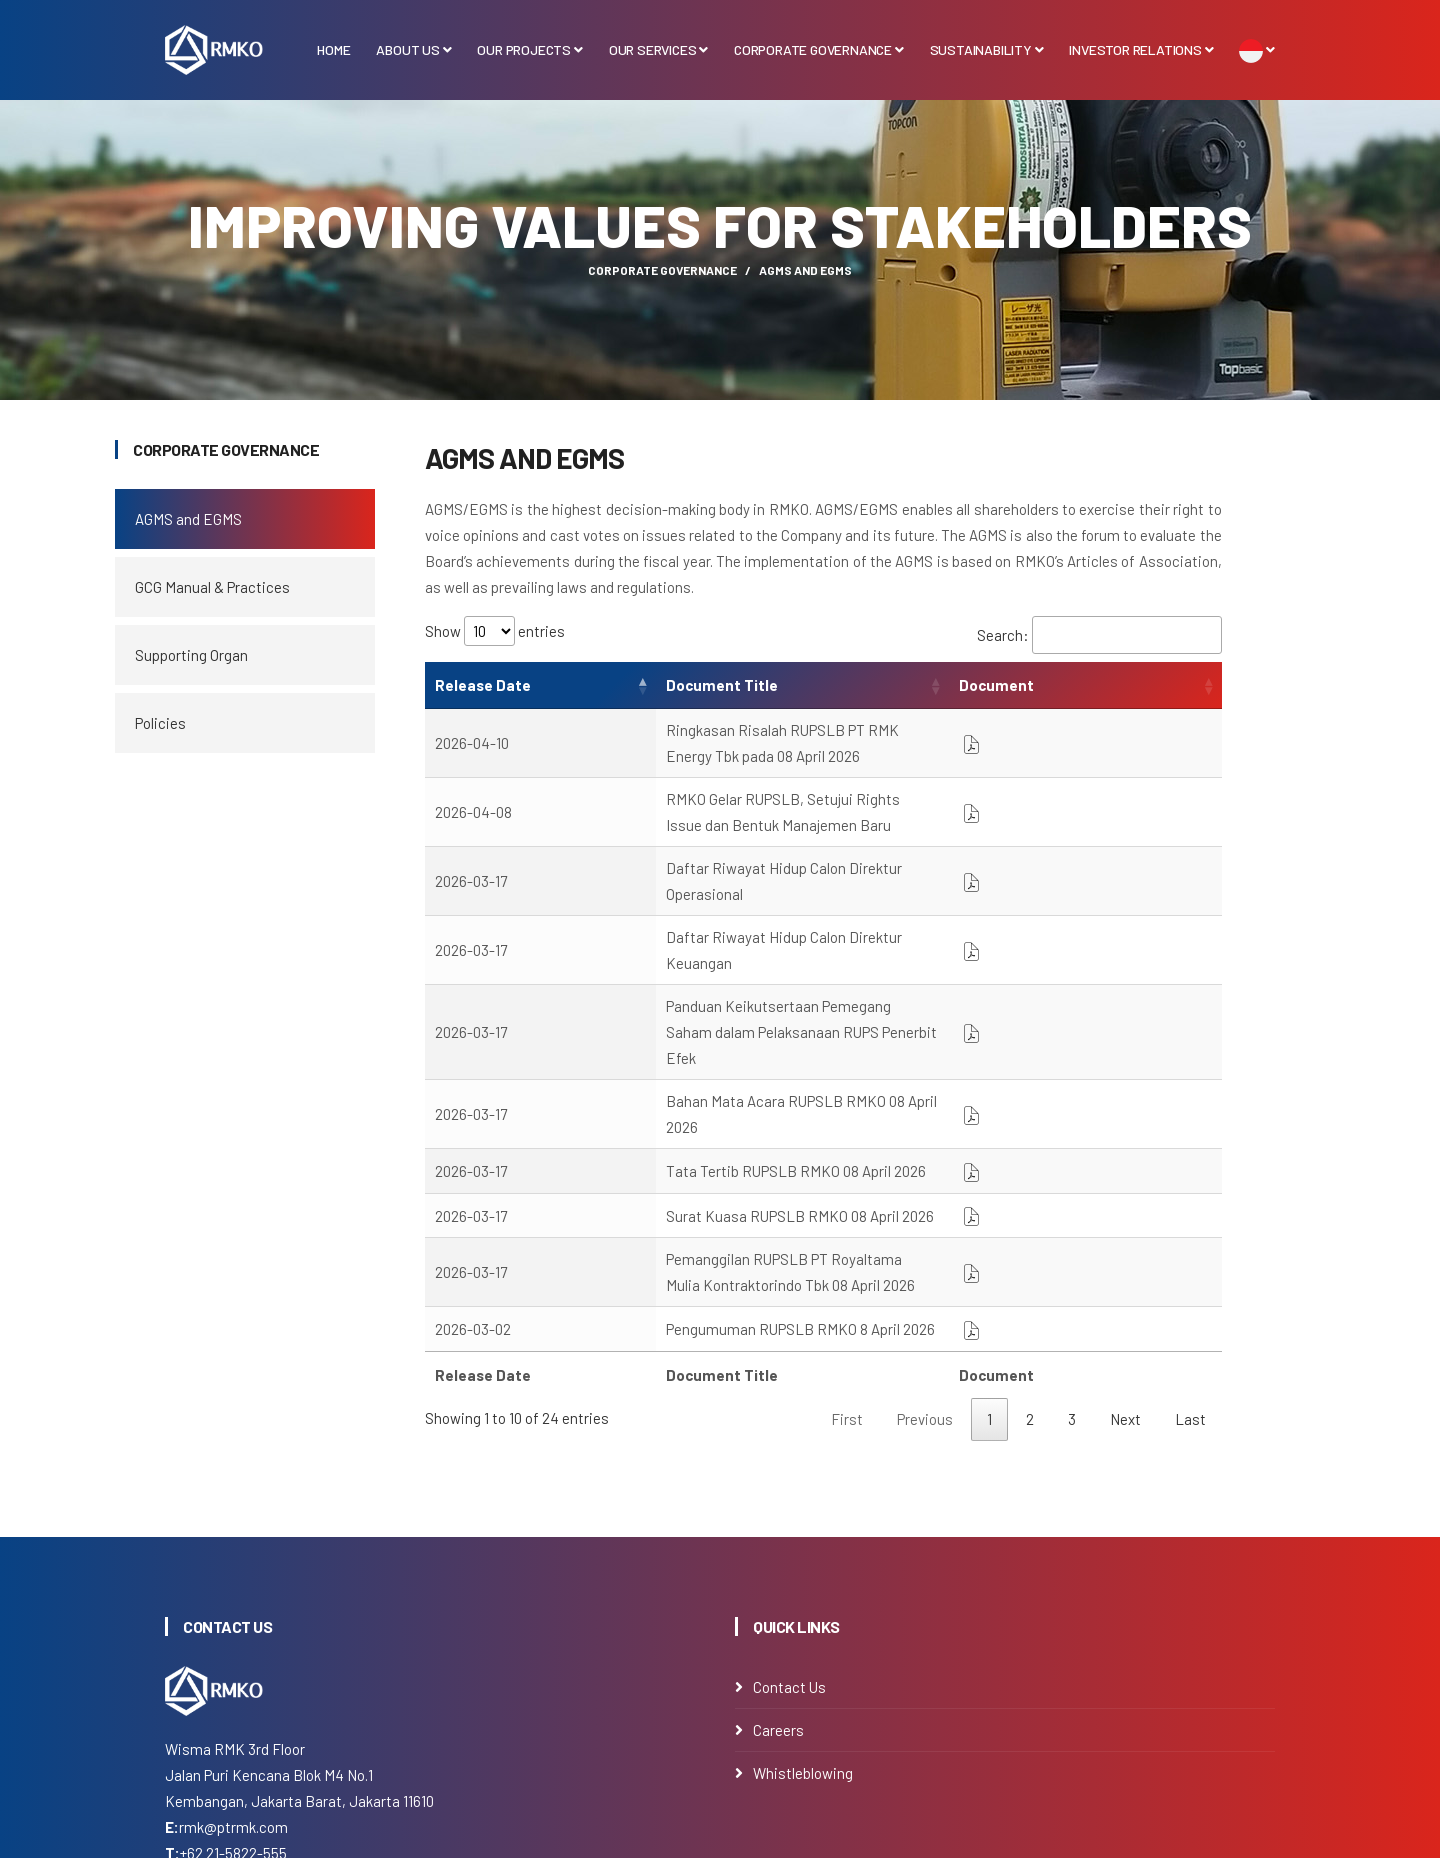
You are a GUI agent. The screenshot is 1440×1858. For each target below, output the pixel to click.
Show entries (495, 631)
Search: (1099, 635)
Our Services (658, 49)
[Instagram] (172, 1728)
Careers (778, 1558)
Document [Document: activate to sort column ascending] (1157, 685)
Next (1125, 1248)
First (847, 1248)
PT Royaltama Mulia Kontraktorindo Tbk (654, 1844)
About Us (413, 49)
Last (1190, 1248)
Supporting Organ (191, 655)
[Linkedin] (215, 1728)
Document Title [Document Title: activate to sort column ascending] (624, 685)
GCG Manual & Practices (212, 587)
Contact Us (789, 1515)
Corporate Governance (819, 49)
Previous (925, 1248)
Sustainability (987, 49)
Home (333, 49)
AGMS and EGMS (188, 519)
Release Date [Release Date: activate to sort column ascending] (483, 685)
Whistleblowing (803, 1601)
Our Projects (529, 49)
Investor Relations (1141, 49)
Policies (160, 723)
